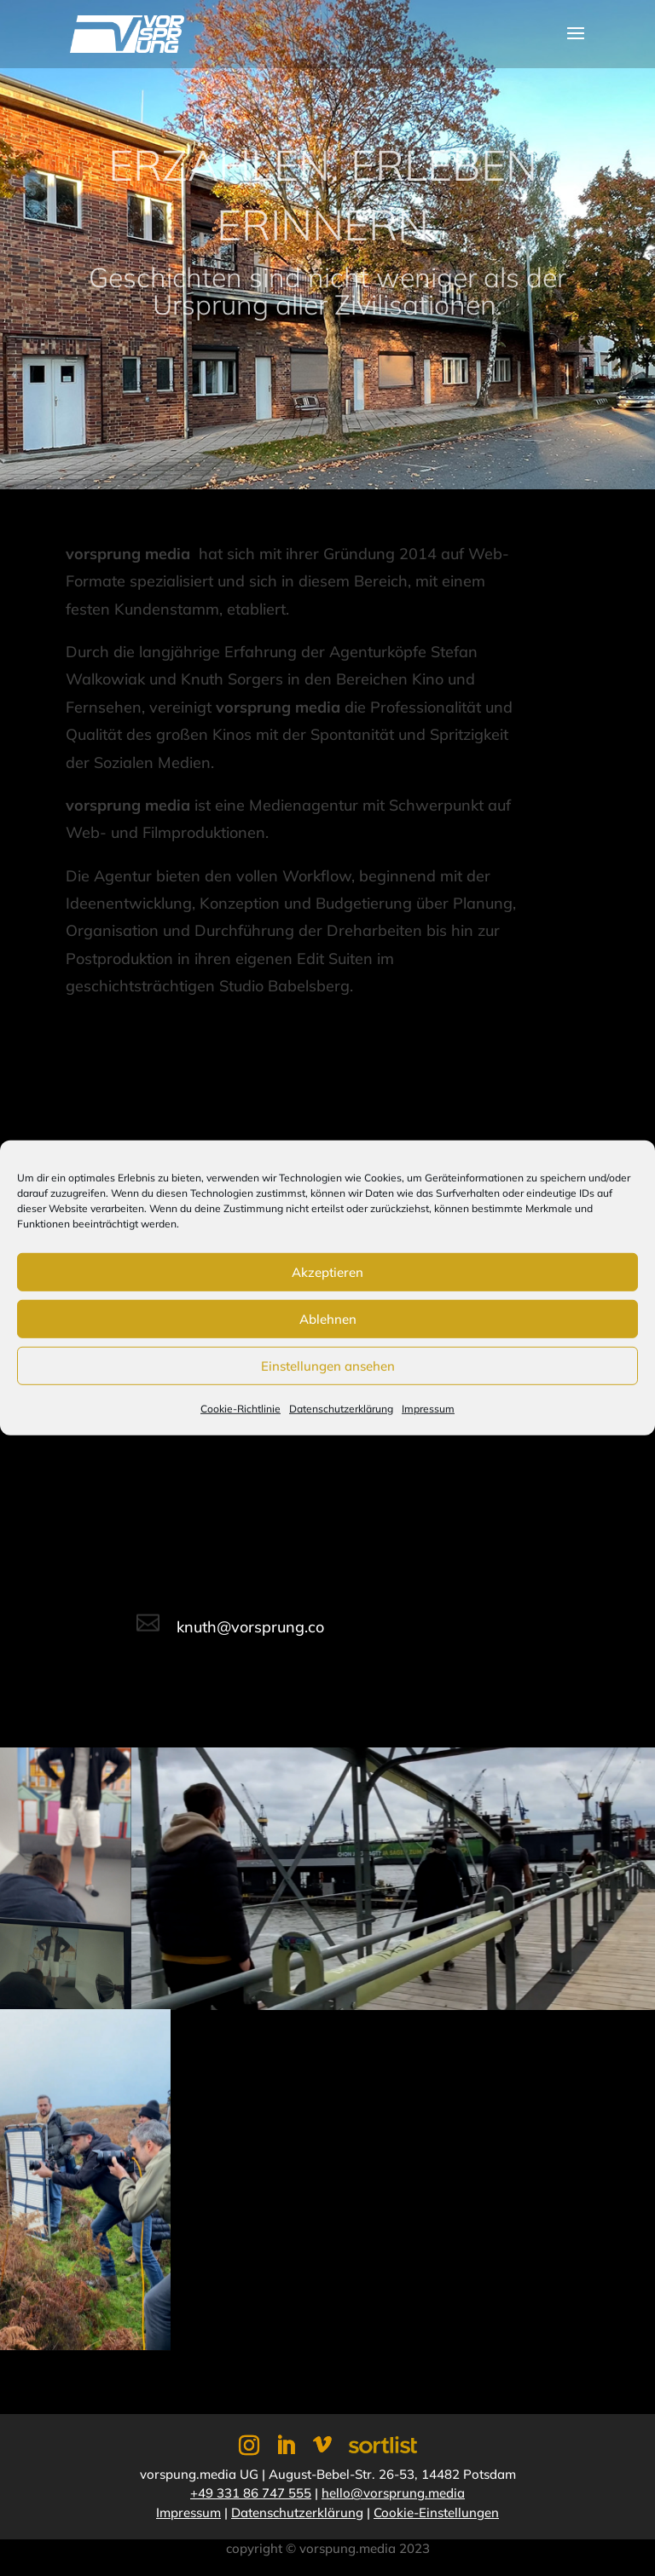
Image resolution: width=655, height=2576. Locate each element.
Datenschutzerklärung (341, 1408)
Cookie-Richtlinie (240, 1408)
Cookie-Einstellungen (436, 2512)
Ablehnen (327, 1318)
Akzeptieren (327, 1271)
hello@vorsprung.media (393, 2493)
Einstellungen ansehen (328, 1365)
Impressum (428, 1408)
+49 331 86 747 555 (250, 2493)
